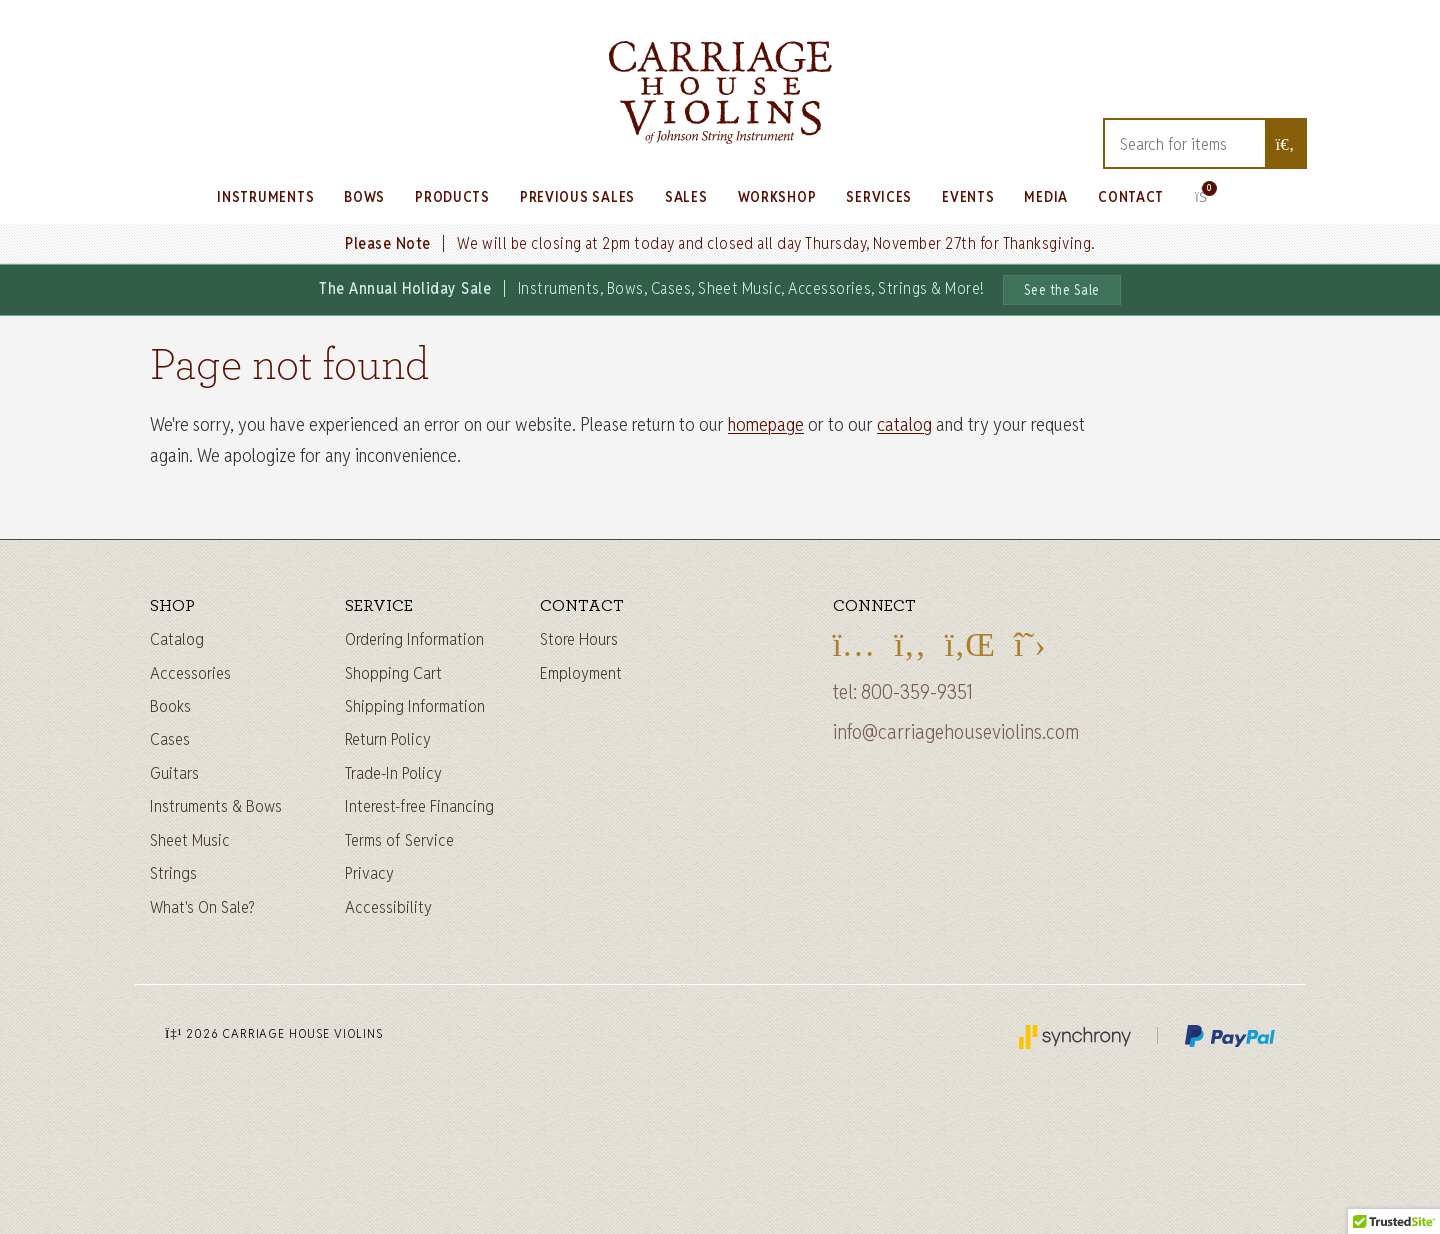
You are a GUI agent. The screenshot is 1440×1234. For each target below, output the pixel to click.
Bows (364, 196)
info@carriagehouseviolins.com (956, 732)
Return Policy (388, 739)
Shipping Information (415, 706)
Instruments (265, 196)
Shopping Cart (393, 673)
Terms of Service (399, 840)
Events (968, 196)
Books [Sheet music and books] (170, 706)
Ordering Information (414, 639)
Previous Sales (577, 196)
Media (1046, 196)
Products (452, 196)
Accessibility (388, 907)
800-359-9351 (917, 692)
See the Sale (1062, 290)
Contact (1131, 196)
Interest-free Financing (419, 806)
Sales (686, 196)
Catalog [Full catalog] (177, 639)
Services (879, 196)
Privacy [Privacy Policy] (369, 873)
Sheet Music (190, 840)
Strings (173, 873)
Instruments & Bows (216, 806)
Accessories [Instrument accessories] (190, 673)
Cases (170, 739)
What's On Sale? (202, 907)
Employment (581, 673)
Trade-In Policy (393, 773)
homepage (766, 424)
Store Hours (579, 639)
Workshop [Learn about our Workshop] (777, 196)
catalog (904, 424)
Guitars (174, 773)
